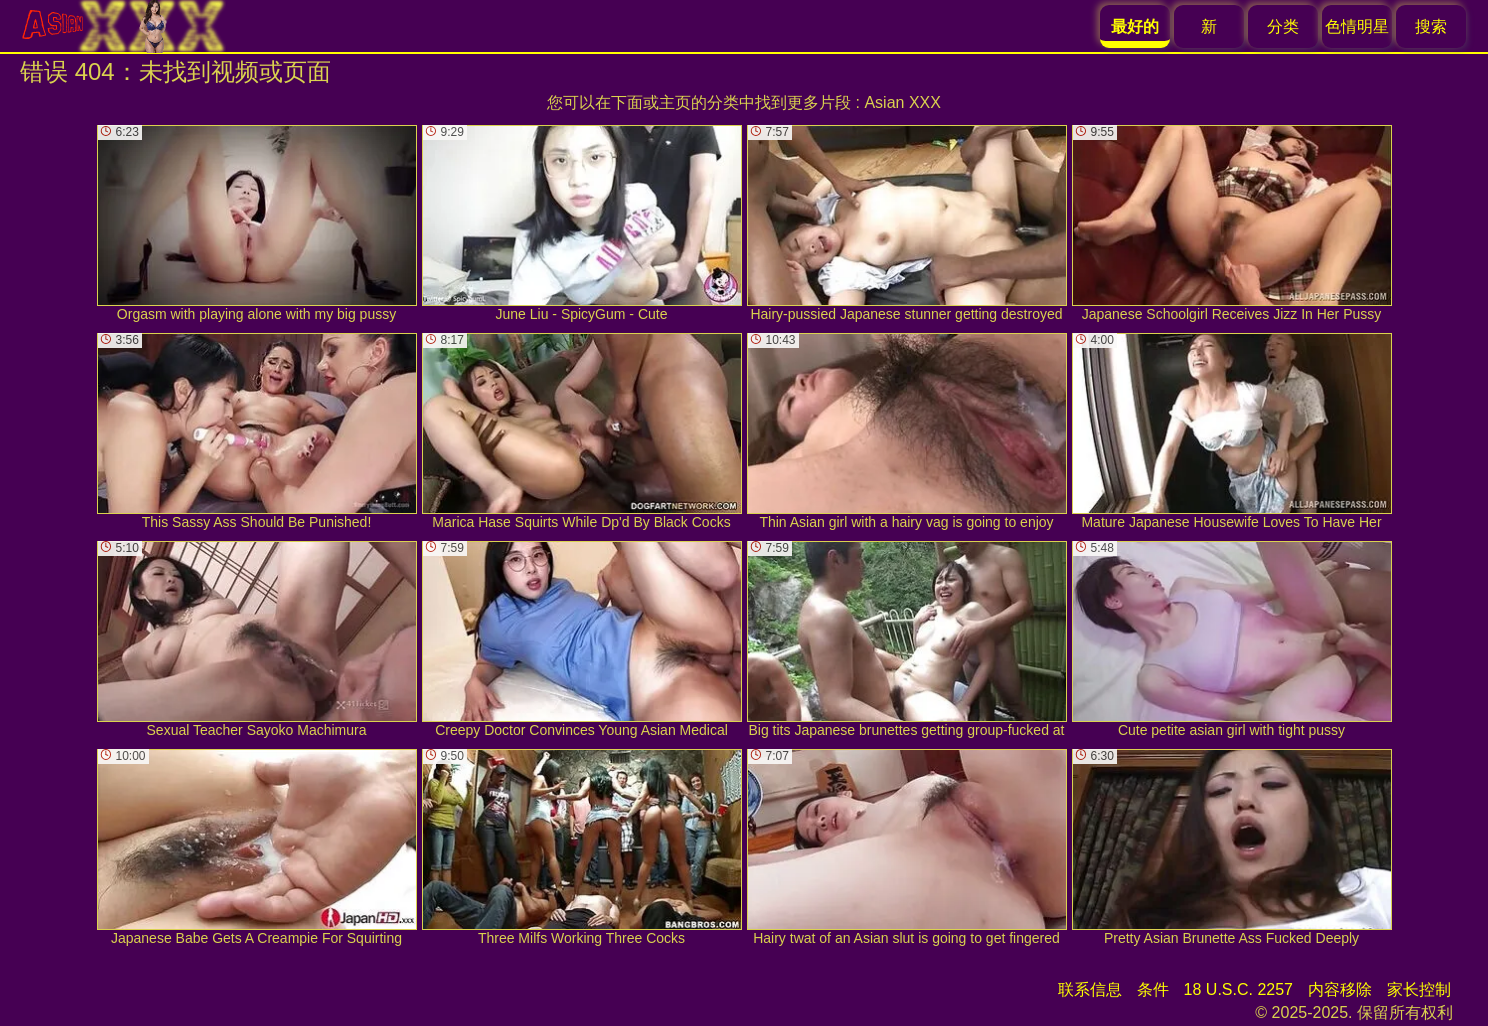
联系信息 (1090, 989)
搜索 (1431, 26)
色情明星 (1357, 26)
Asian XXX (902, 102)
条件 (1153, 989)
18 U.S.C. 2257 (1238, 989)
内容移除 (1340, 989)
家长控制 (1419, 989)
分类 (1283, 26)
